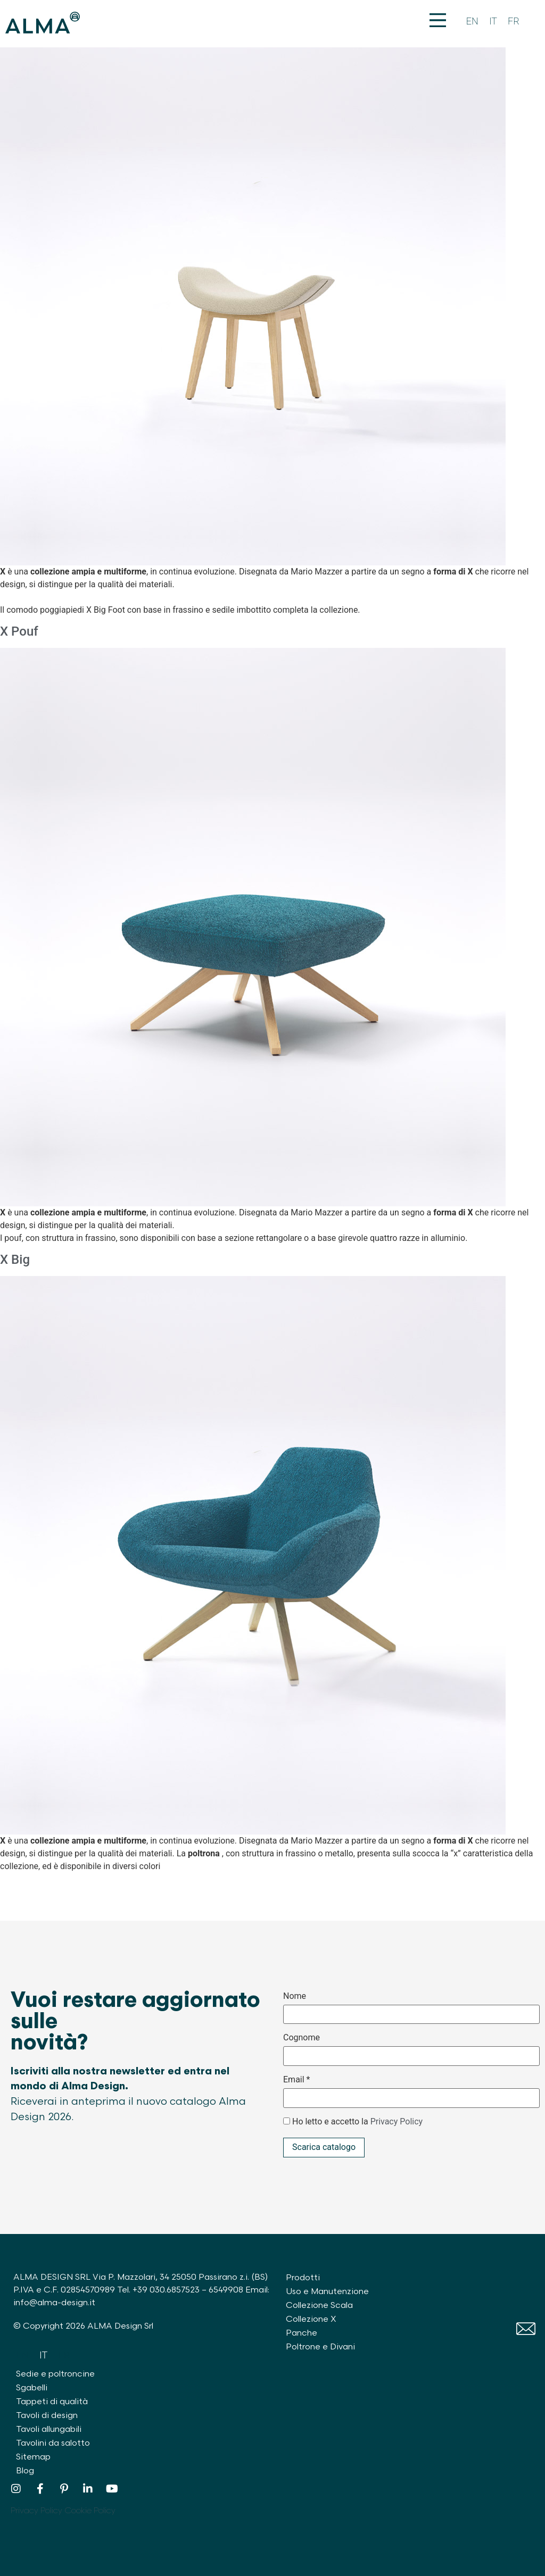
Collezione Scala (319, 2305)
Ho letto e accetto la (357, 2122)
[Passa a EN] (472, 21)
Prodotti (303, 2278)
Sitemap (33, 2457)
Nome (294, 1996)
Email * (296, 2079)
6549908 (226, 2290)
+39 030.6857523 (166, 2290)
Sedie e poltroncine (55, 2374)
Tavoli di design (47, 2416)
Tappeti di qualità (52, 2402)
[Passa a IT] (493, 21)
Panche (301, 2333)
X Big (15, 1259)
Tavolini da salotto (53, 2443)
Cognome (301, 2037)
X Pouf (19, 631)
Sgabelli (31, 2388)
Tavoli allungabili (48, 2429)
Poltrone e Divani (320, 2347)
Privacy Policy (396, 2121)
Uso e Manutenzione (327, 2292)
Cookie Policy (89, 2511)
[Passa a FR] (513, 21)
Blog (25, 2471)
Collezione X (311, 2319)
